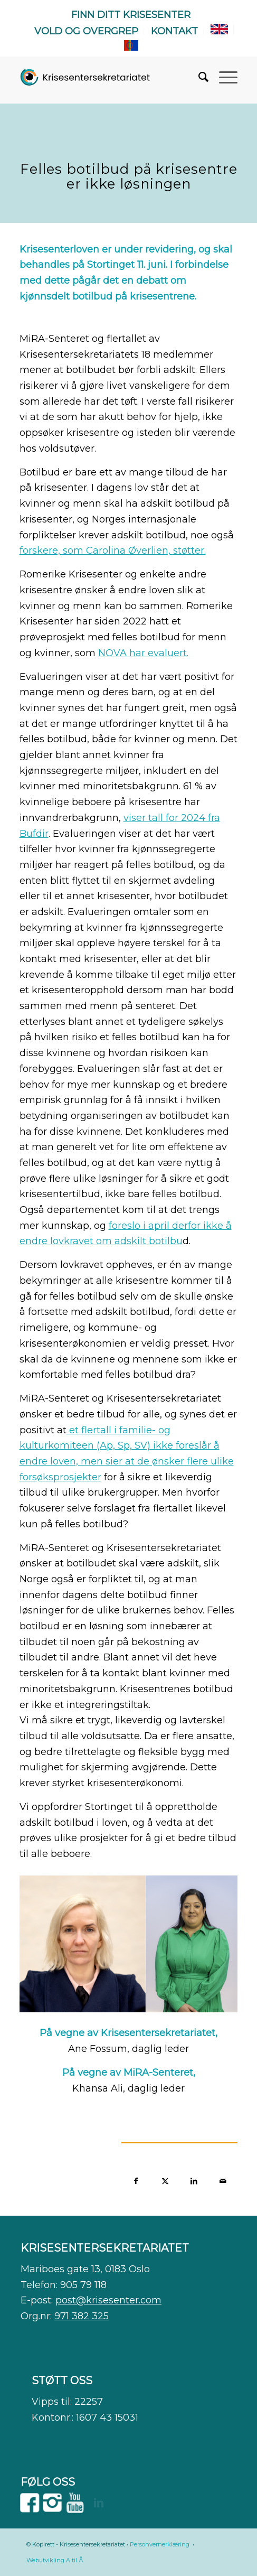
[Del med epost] (222, 2180)
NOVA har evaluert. (143, 653)
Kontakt (174, 31)
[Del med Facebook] (135, 2180)
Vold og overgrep (86, 31)
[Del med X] (164, 2180)
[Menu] (222, 77)
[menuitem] (131, 15)
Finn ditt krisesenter (131, 15)
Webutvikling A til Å (54, 2560)
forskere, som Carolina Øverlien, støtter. (113, 550)
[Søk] (198, 77)
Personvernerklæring (159, 2544)
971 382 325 (81, 2316)
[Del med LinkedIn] (193, 2180)
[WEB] (85, 77)
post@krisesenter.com (108, 2300)
